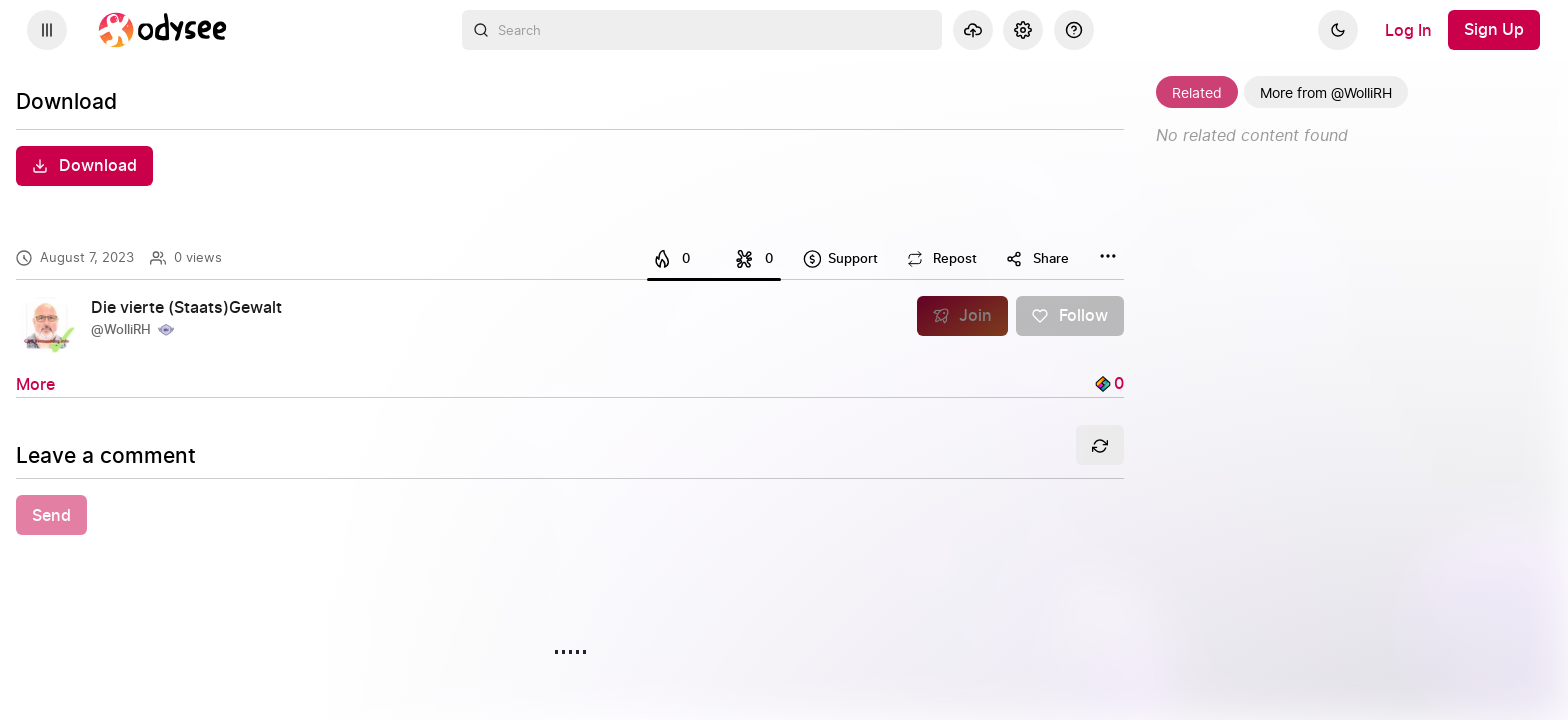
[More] (35, 384)
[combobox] (702, 30)
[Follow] (1070, 316)
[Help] (1074, 30)
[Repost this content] (941, 259)
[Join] (963, 316)
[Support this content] (840, 259)
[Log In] (1408, 30)
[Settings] (1023, 30)
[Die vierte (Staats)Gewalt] (194, 308)
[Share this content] (1037, 259)
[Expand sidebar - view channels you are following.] (47, 30)
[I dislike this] (751, 259)
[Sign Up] (1494, 30)
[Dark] (1338, 30)
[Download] (84, 166)
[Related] (1197, 92)
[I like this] (675, 259)
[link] (570, 325)
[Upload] (973, 30)
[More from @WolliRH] (1326, 92)
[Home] (163, 30)
